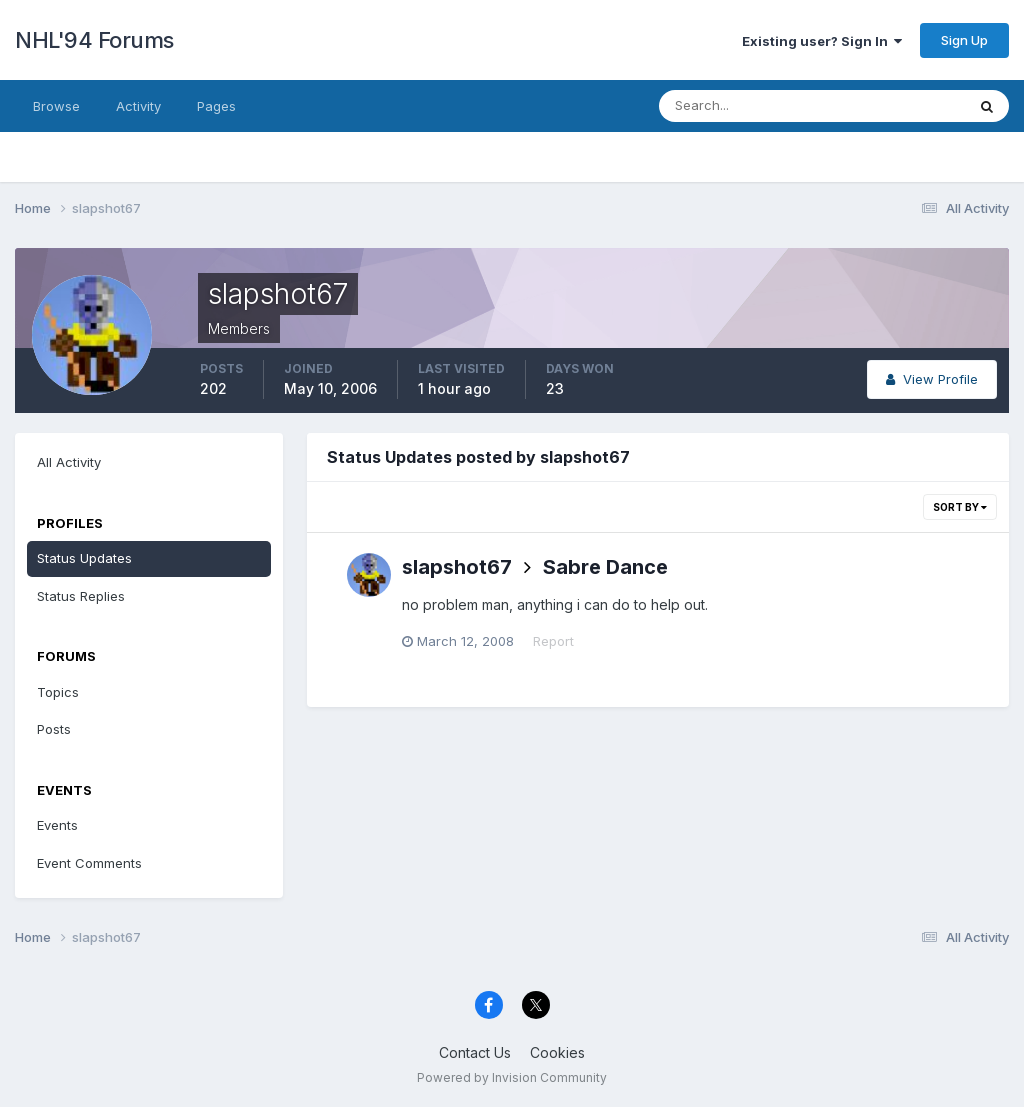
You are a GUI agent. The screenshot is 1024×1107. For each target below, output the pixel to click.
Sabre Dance (605, 567)
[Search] (747, 106)
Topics (58, 692)
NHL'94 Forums (94, 40)
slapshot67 (457, 567)
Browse (56, 106)
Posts (54, 729)
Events (57, 825)
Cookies (557, 1052)
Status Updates (84, 558)
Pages (216, 106)
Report (553, 641)
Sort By (960, 507)
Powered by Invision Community (512, 1077)
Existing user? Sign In (822, 41)
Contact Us (475, 1052)
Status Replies (81, 596)
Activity (138, 106)
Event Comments (89, 863)
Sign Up (964, 40)
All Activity (69, 462)
